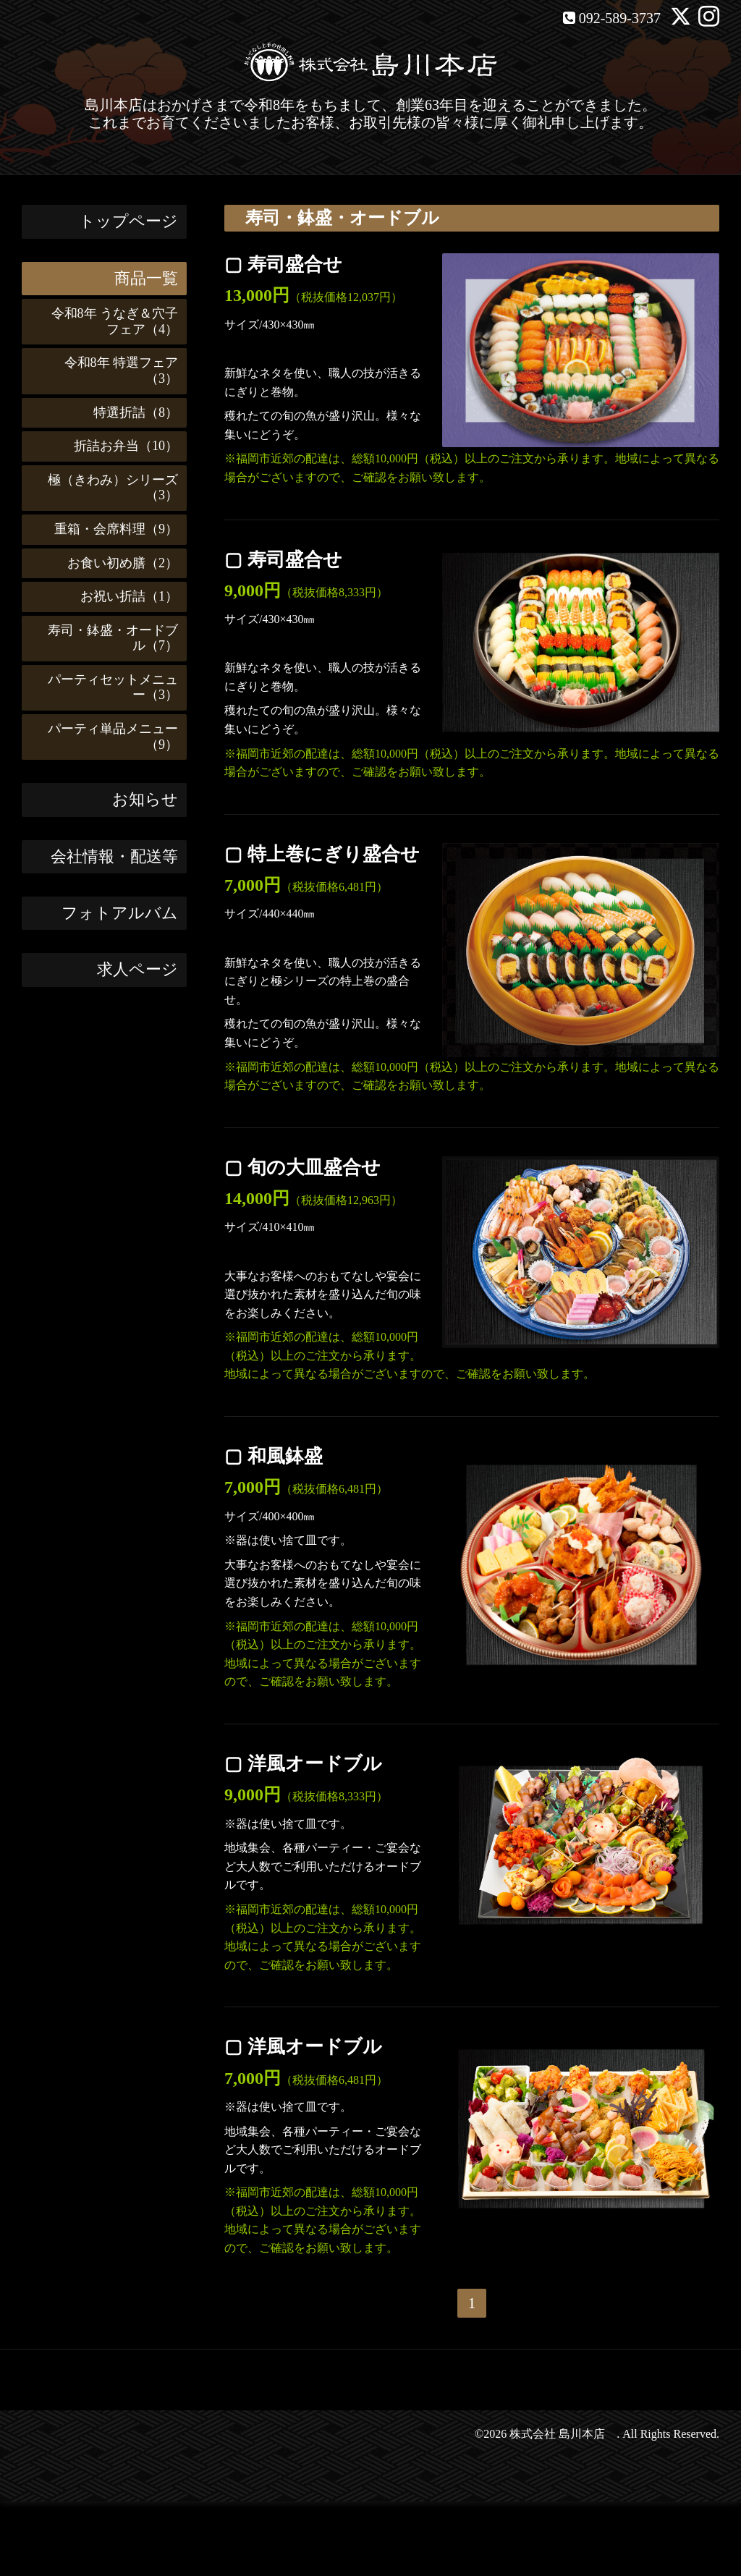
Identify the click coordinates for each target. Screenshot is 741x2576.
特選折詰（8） (129, 412)
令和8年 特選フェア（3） (115, 370)
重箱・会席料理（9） (109, 529)
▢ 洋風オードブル (303, 1763)
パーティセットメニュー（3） (106, 687)
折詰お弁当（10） (119, 445)
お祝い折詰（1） (122, 596)
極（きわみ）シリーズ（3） (106, 488)
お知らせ (145, 799)
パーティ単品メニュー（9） (106, 736)
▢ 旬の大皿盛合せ (302, 1167)
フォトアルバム (120, 913)
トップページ (128, 221)
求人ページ (137, 969)
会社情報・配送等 (114, 856)
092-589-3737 (620, 18)
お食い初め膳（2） (116, 563)
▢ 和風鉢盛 (273, 1456)
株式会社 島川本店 (563, 2434)
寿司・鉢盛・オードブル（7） (106, 638)
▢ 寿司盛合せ (283, 264)
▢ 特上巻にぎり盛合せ (322, 854)
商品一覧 (146, 278)
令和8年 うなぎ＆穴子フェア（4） (108, 321)
